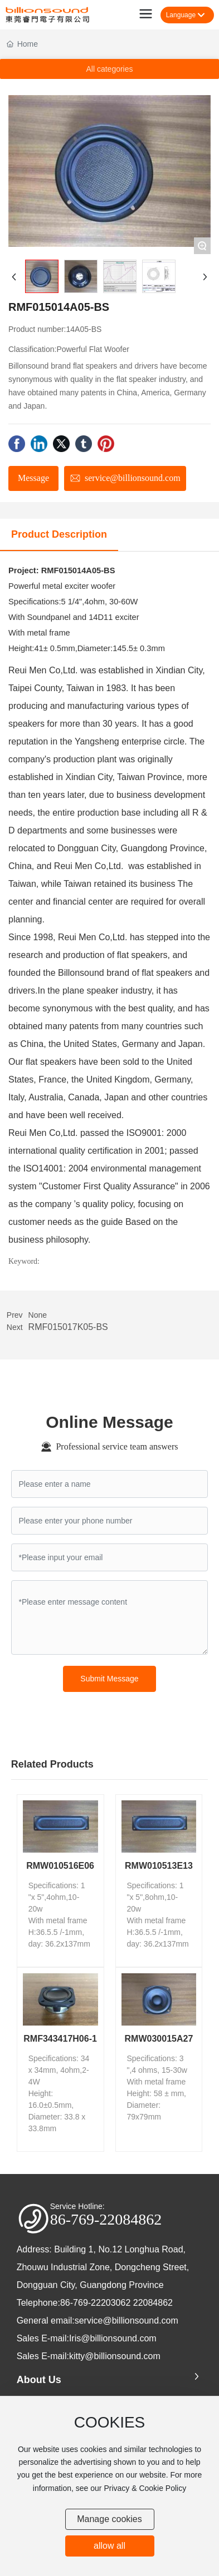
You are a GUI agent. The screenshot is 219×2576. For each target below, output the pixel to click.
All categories (109, 68)
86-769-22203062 (95, 2302)
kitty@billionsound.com (114, 2356)
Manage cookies (109, 2519)
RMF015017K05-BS (68, 1327)
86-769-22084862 (106, 2219)
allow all (109, 2545)
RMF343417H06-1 (60, 2038)
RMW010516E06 (60, 1865)
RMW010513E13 (159, 1865)
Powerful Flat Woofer (92, 349)
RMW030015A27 (159, 2038)
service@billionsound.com (126, 2320)
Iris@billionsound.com (113, 2338)
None (37, 1315)
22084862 (153, 2302)
